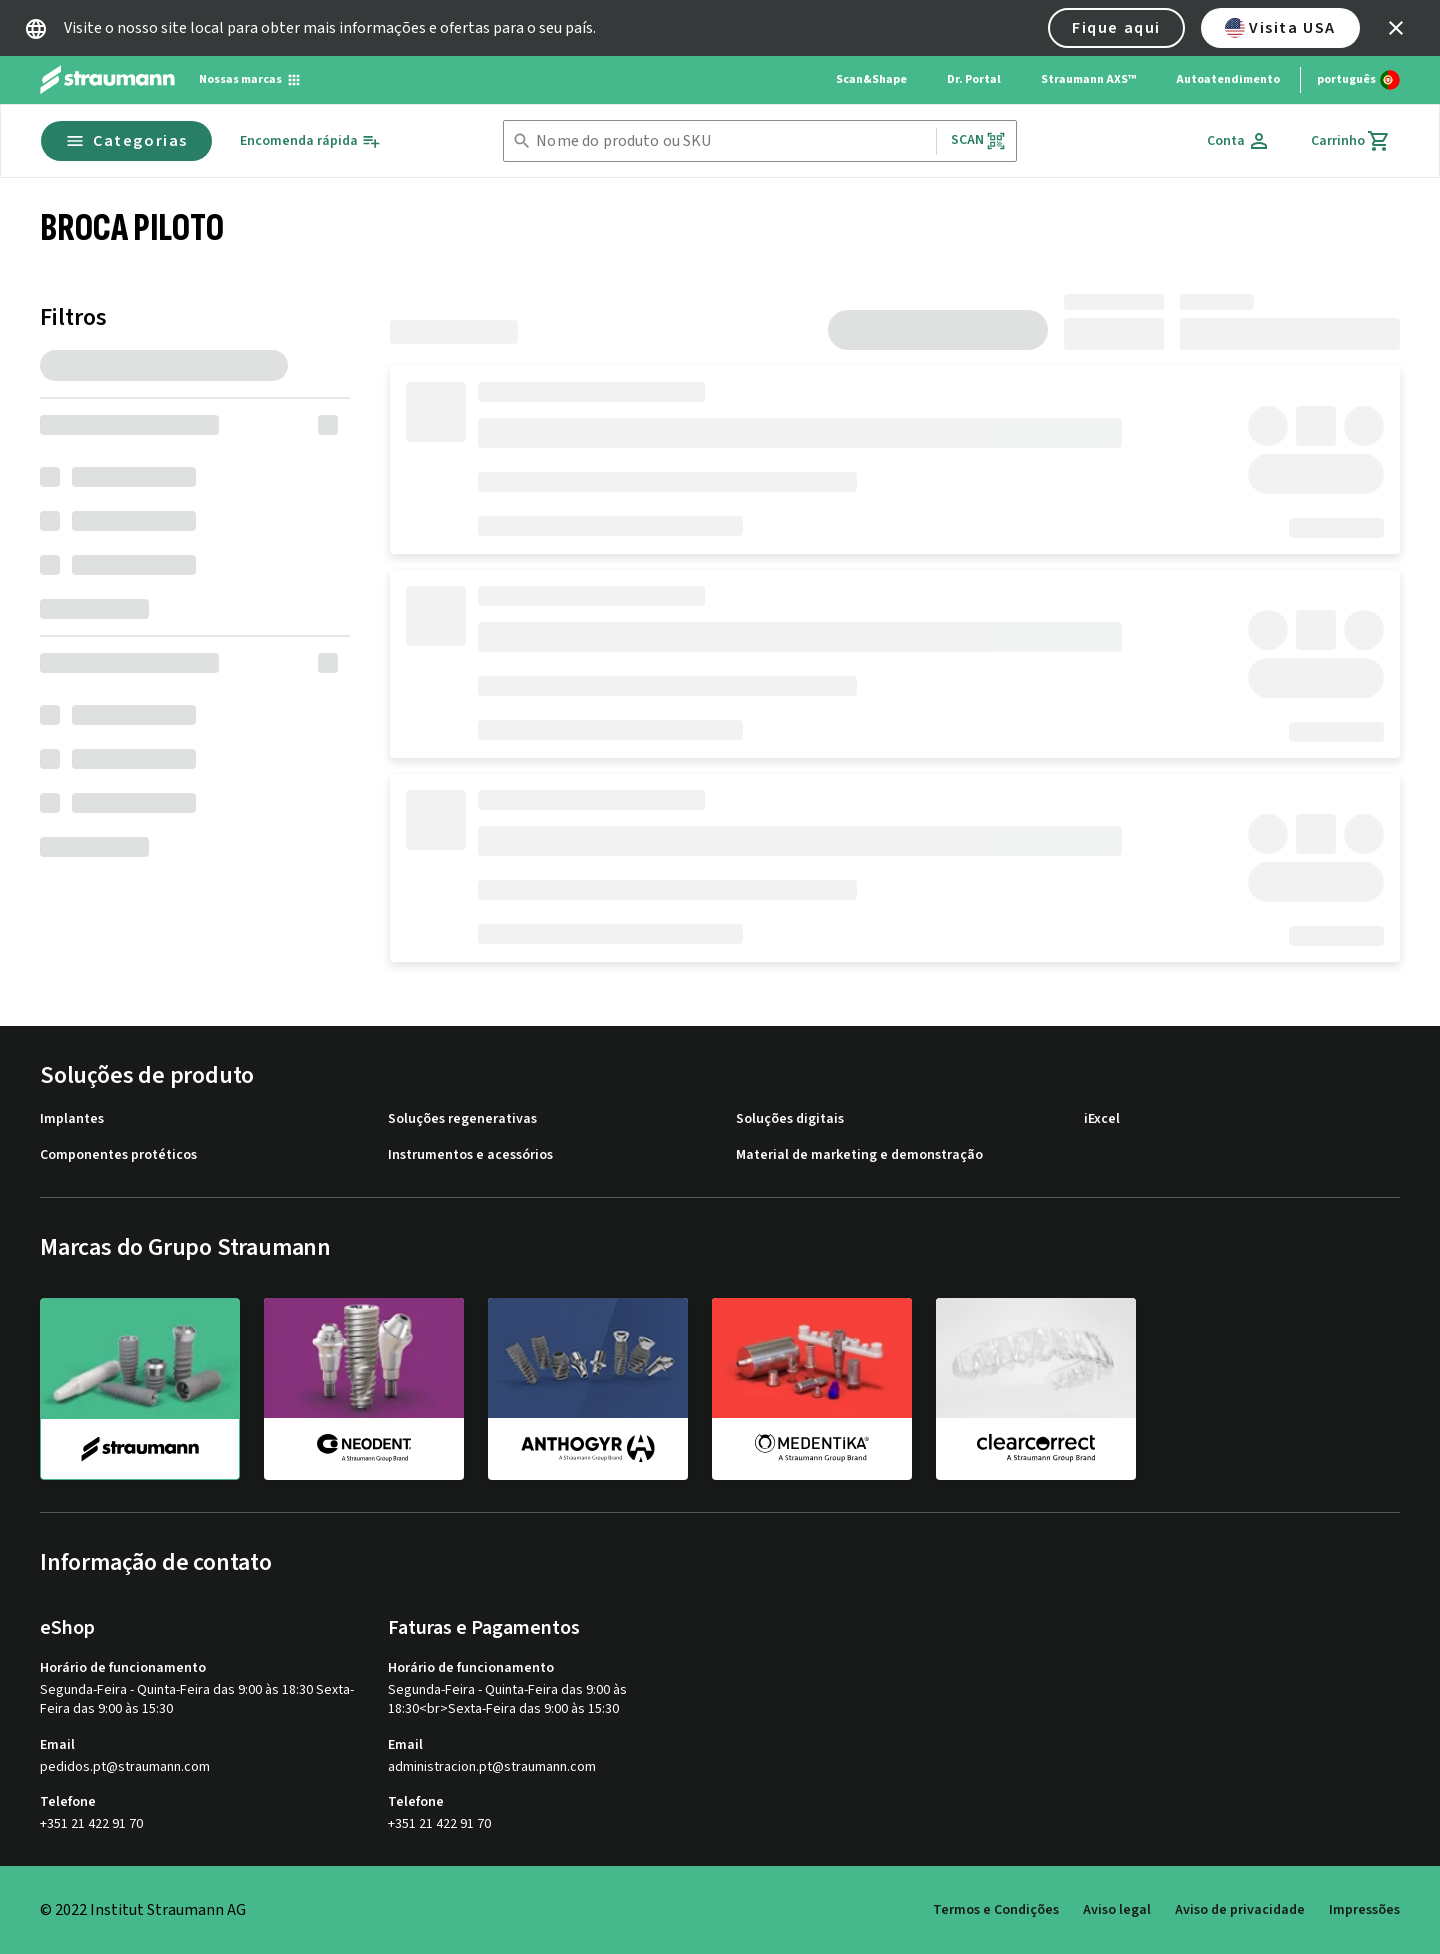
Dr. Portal (974, 79)
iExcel (1102, 1119)
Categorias (126, 141)
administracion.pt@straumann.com (492, 1767)
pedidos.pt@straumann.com (125, 1767)
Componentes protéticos (118, 1155)
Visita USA (1280, 28)
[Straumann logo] (107, 80)
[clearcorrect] (1036, 1388)
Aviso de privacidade (1240, 1910)
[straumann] (140, 1389)
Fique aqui (1116, 28)
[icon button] (1396, 28)
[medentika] (812, 1388)
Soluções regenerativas (462, 1119)
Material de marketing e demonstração (859, 1155)
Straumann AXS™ (1088, 79)
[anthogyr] (588, 1388)
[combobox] (731, 141)
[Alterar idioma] (1358, 80)
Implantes (72, 1119)
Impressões (1364, 1910)
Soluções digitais (790, 1119)
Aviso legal (1117, 1910)
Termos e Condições (996, 1910)
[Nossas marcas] (250, 80)
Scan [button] (979, 140)
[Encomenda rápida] (310, 141)
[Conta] (1239, 141)
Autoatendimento (1228, 79)
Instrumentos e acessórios (470, 1155)
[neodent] (364, 1388)
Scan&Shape (871, 79)
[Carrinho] (1351, 141)
